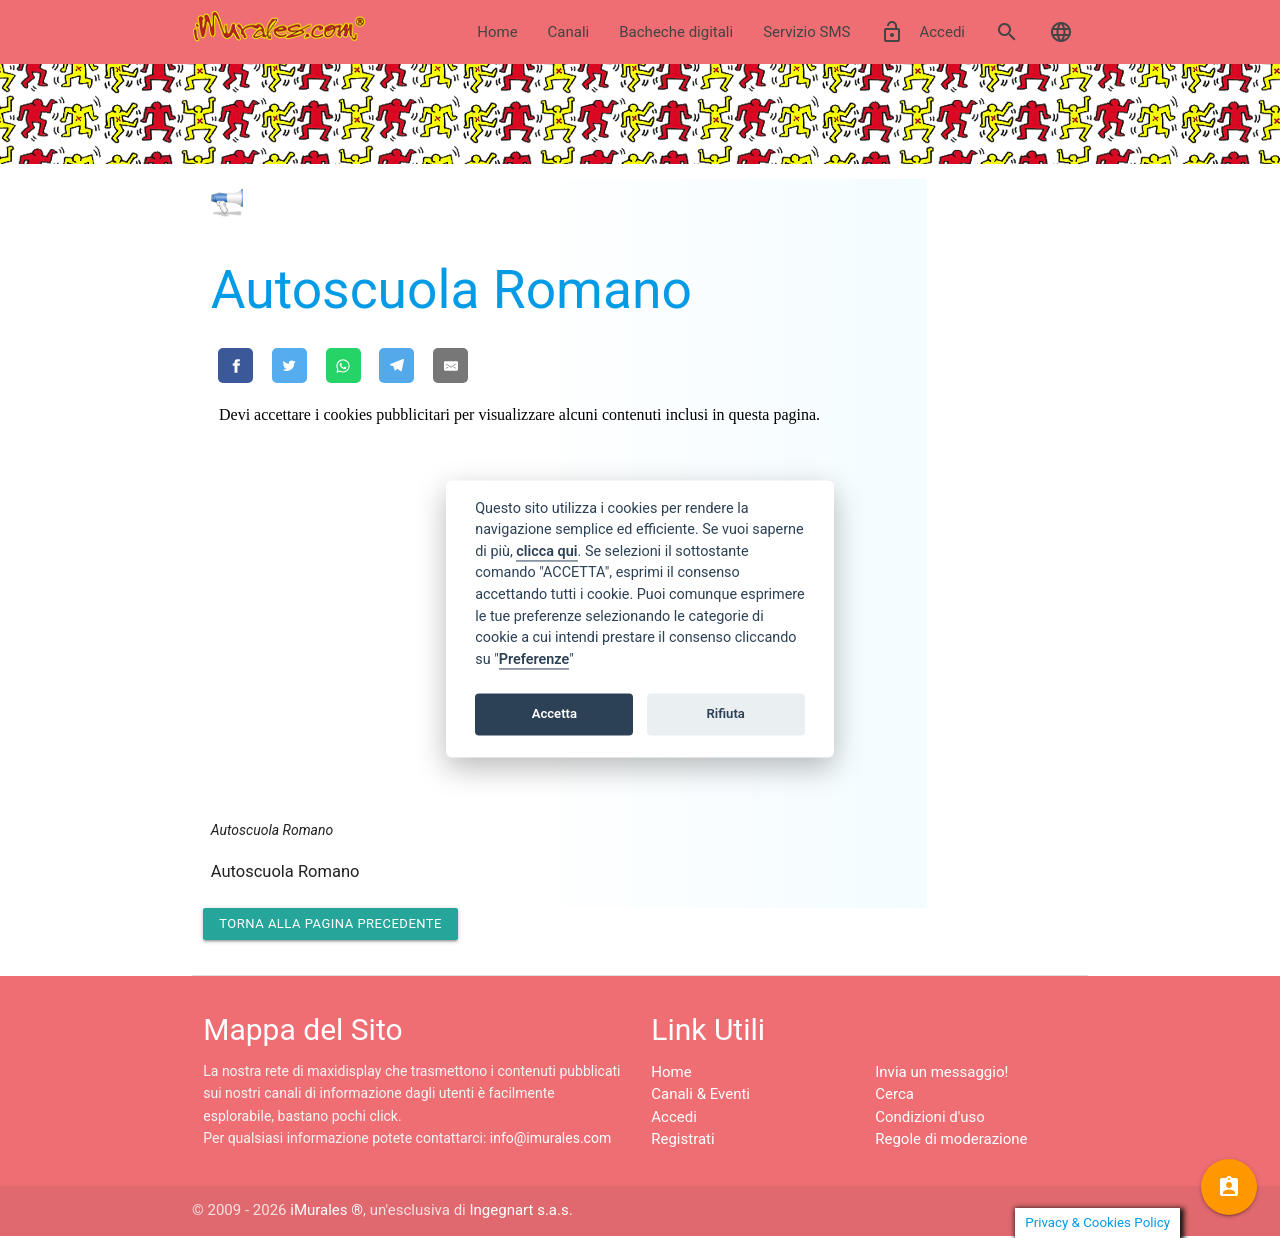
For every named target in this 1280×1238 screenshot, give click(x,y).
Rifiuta (726, 713)
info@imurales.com (550, 1141)
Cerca (894, 1097)
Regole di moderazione (951, 1142)
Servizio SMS (806, 32)
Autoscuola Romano (451, 289)
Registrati (682, 1142)
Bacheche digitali (676, 32)
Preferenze (534, 659)
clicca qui (546, 551)
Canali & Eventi (700, 1097)
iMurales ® (326, 1213)
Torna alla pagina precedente (330, 925)
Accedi (922, 32)
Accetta (554, 713)
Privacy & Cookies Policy (1097, 1222)
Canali (569, 32)
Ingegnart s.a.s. (520, 1213)
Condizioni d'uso (930, 1119)
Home (497, 32)
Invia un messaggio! (941, 1074)
